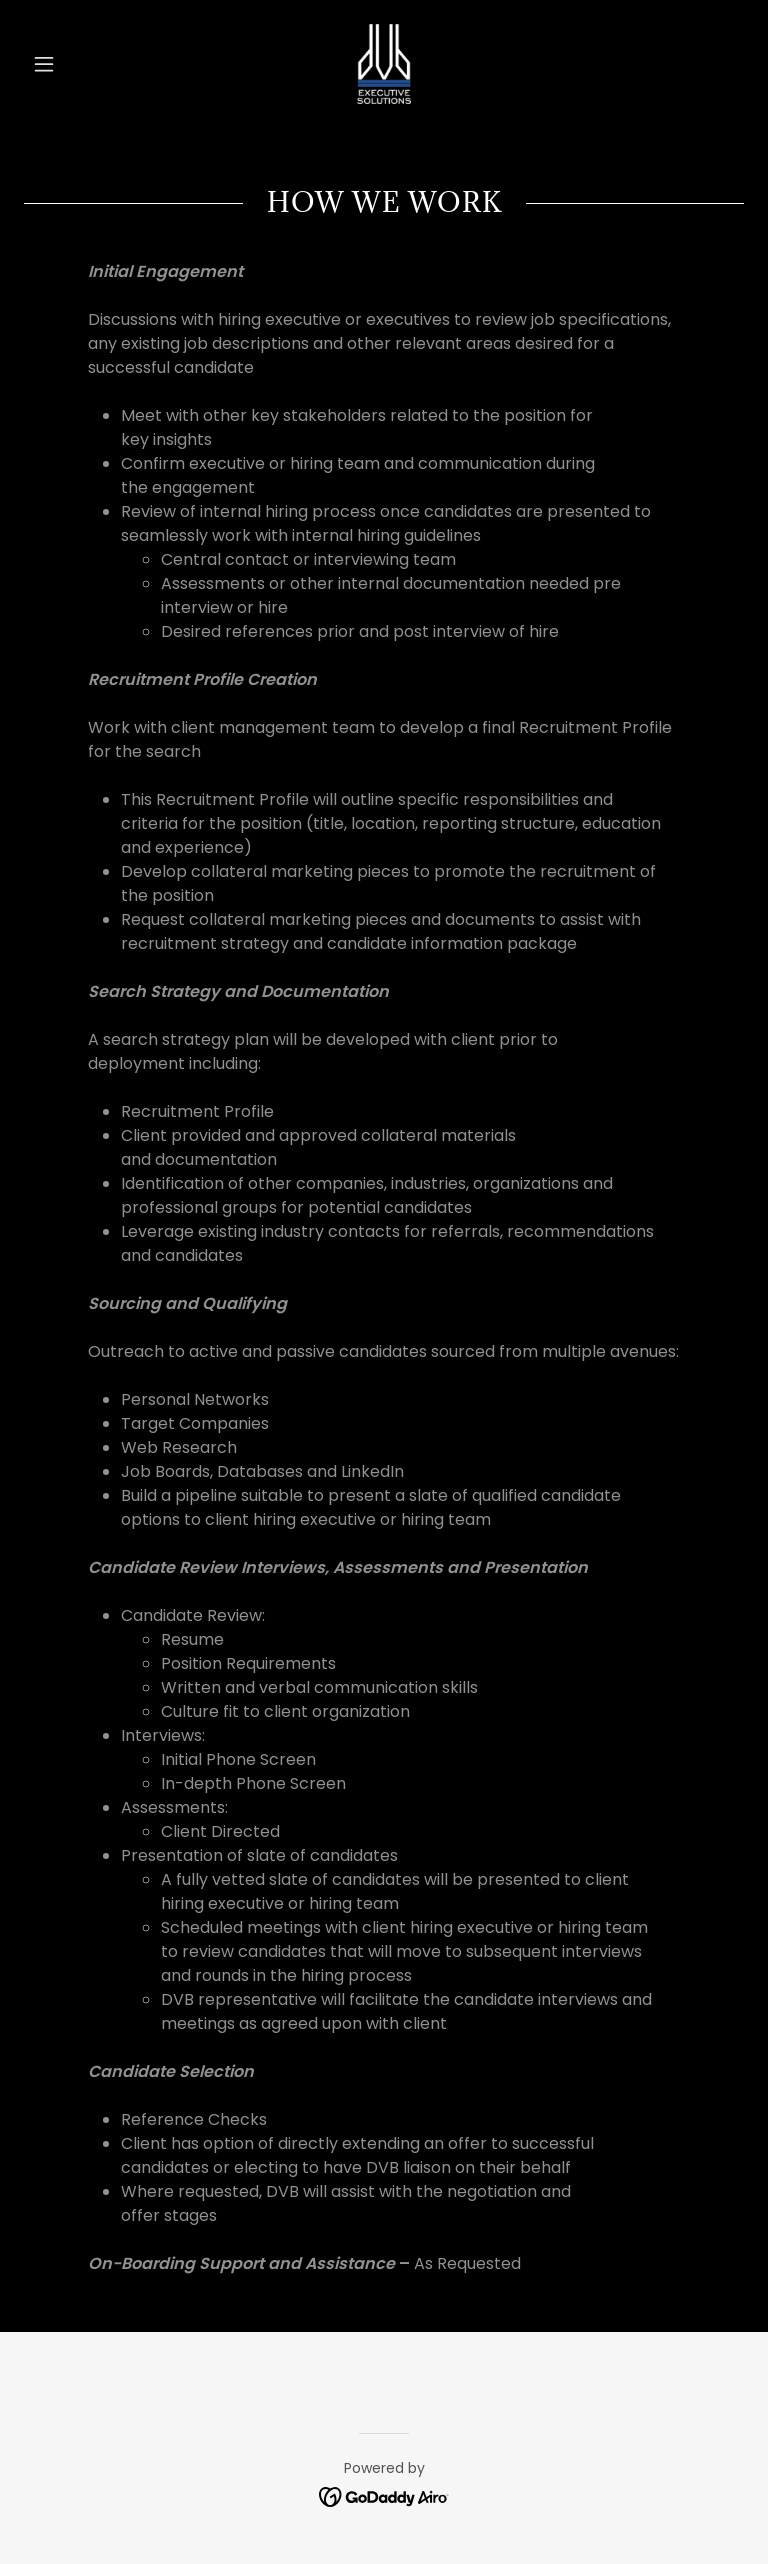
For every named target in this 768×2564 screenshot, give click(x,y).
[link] (384, 64)
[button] (78, 64)
